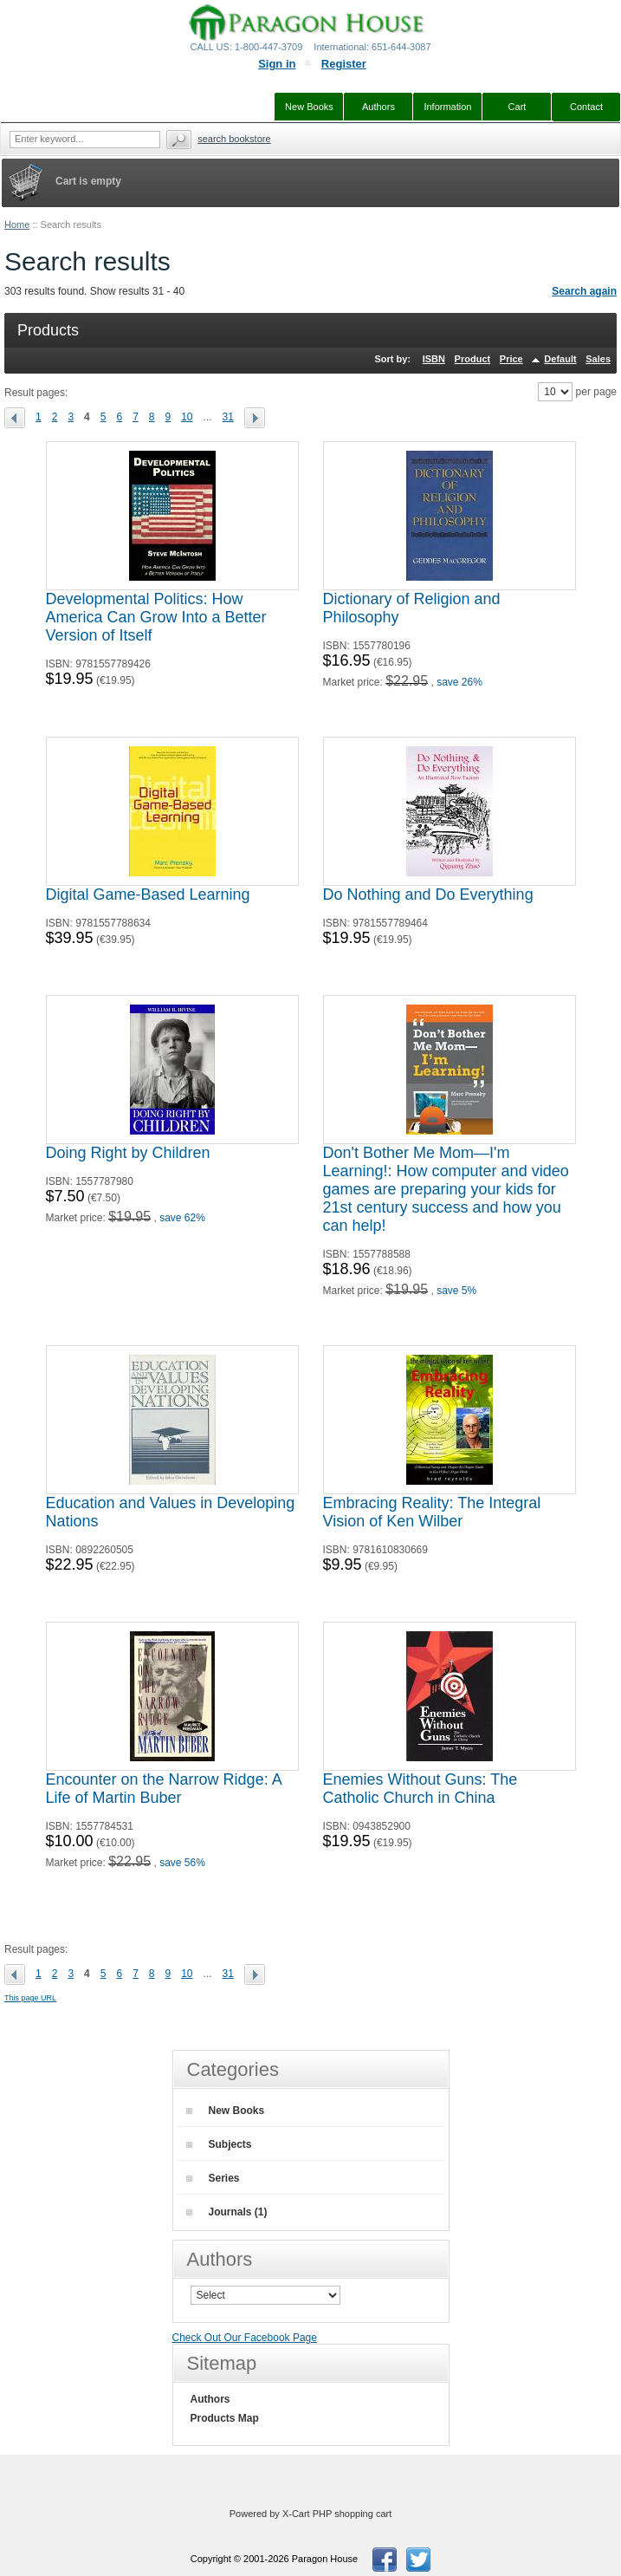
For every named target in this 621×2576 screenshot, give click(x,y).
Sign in (276, 63)
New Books (225, 2110)
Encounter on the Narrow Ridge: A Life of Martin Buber (163, 1788)
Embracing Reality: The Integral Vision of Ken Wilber (432, 1512)
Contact (586, 106)
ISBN (434, 359)
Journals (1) (227, 2212)
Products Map (225, 2418)
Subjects (219, 2144)
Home (16, 224)
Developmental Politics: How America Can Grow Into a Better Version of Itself (156, 617)
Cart (517, 106)
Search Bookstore (233, 138)
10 (186, 417)
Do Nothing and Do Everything (428, 894)
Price (511, 359)
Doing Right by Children (128, 1152)
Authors (210, 2399)
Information (447, 106)
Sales (598, 359)
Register (343, 63)
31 (228, 417)
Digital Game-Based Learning (148, 894)
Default (560, 359)
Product (473, 359)
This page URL (30, 1998)
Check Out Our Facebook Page (244, 2338)
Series (213, 2178)
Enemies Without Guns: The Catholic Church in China (420, 1788)
